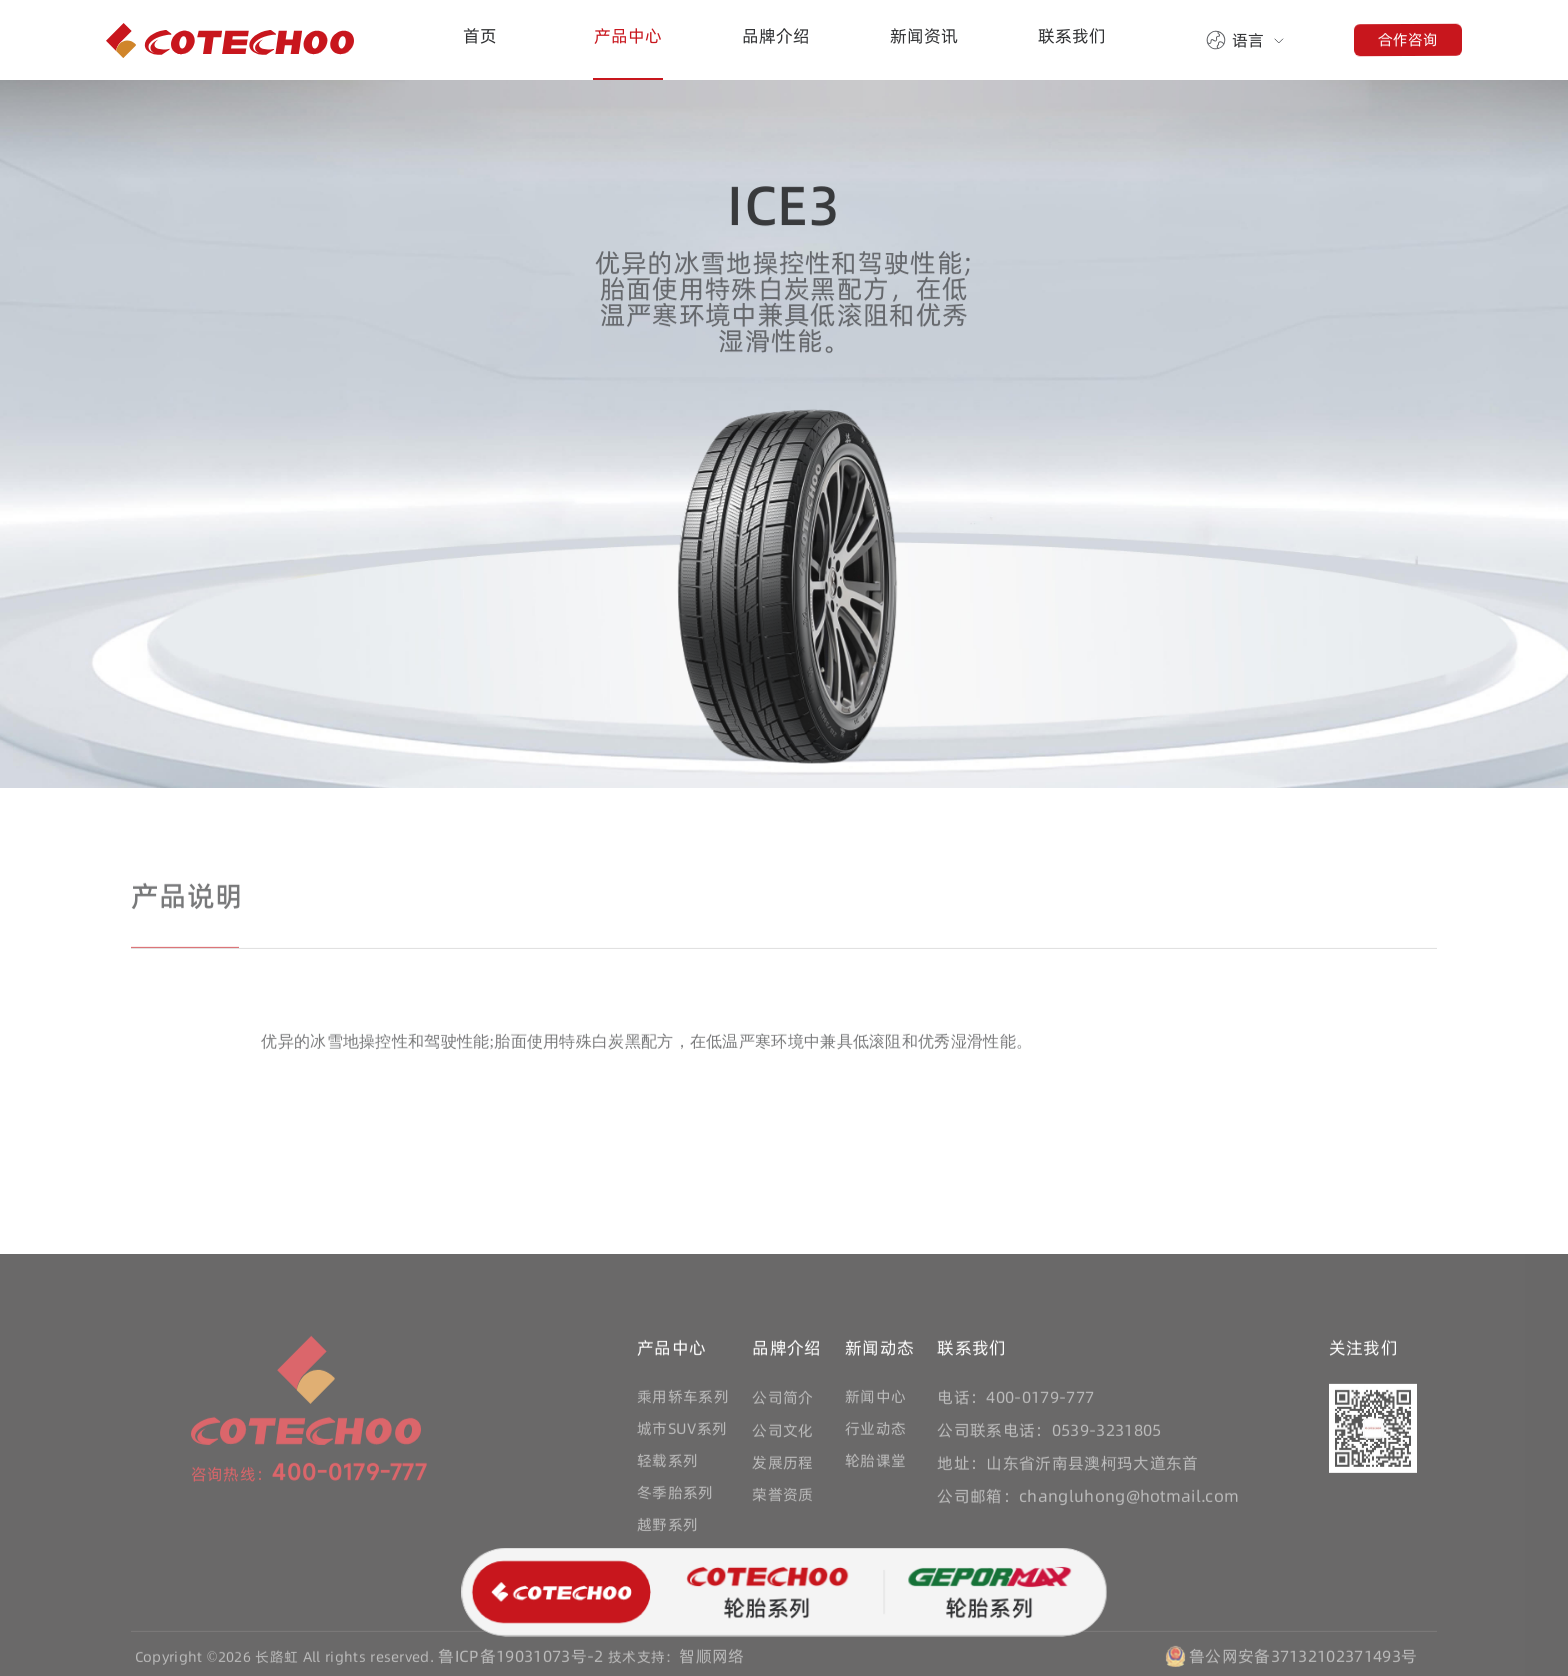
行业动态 (875, 1433)
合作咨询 (1408, 39)
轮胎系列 (766, 1595)
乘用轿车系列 (683, 1401)
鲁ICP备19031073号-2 (520, 1661)
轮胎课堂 (875, 1465)
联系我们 (1072, 36)
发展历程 (782, 1467)
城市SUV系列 (682, 1433)
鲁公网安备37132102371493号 (1303, 1661)
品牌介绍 (776, 36)
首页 (480, 36)
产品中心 (628, 36)
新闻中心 (875, 1401)
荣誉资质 (782, 1499)
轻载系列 (667, 1465)
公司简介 (782, 1402)
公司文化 (782, 1435)
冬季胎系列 (675, 1497)
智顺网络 (711, 1661)
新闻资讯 (924, 36)
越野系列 (667, 1529)
